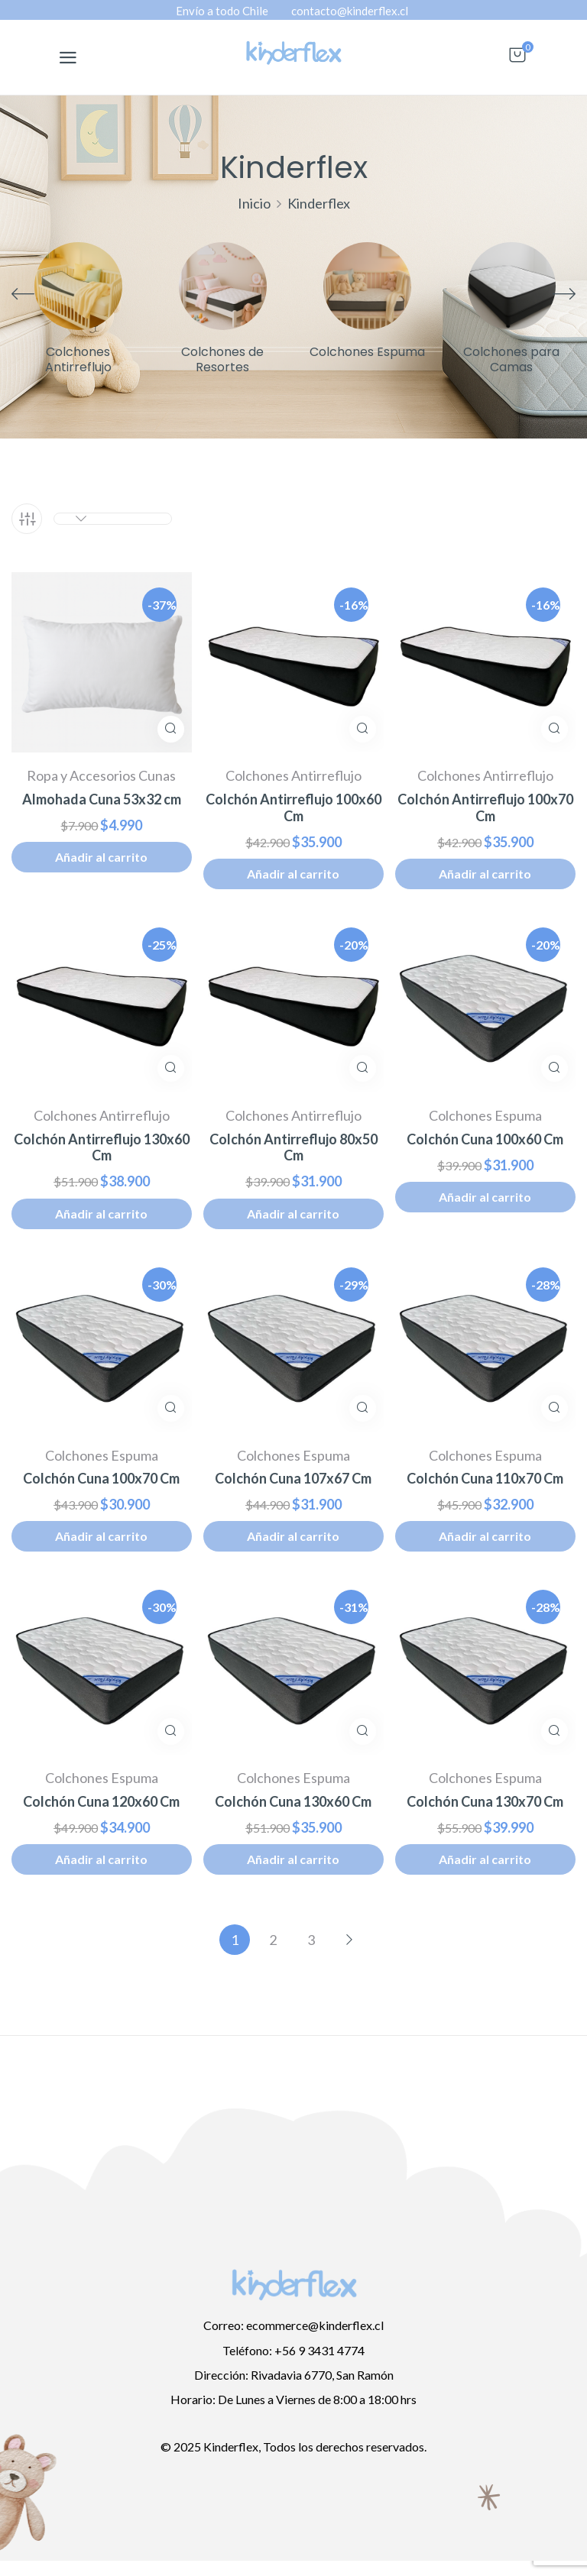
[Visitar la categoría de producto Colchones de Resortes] (223, 286)
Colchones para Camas (511, 360)
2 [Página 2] (273, 1939)
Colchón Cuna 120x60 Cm (101, 1802)
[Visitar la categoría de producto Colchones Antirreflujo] (78, 286)
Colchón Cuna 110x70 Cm (485, 1479)
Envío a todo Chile (222, 11)
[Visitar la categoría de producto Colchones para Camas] (512, 286)
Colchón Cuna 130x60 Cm (293, 1802)
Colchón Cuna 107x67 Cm (293, 1479)
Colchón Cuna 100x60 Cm (485, 1139)
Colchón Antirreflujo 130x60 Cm (102, 1147)
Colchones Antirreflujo (78, 360)
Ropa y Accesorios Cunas (101, 775)
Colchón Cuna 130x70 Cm (485, 1802)
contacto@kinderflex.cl (349, 11)
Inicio (254, 203)
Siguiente (349, 1939)
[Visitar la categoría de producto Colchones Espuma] (367, 286)
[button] (517, 62)
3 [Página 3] (311, 1939)
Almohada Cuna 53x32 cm (101, 799)
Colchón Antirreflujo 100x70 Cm (485, 807)
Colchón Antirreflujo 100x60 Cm (293, 807)
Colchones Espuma (367, 353)
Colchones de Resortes (222, 360)
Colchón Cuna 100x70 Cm (101, 1479)
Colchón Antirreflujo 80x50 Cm (293, 1147)
